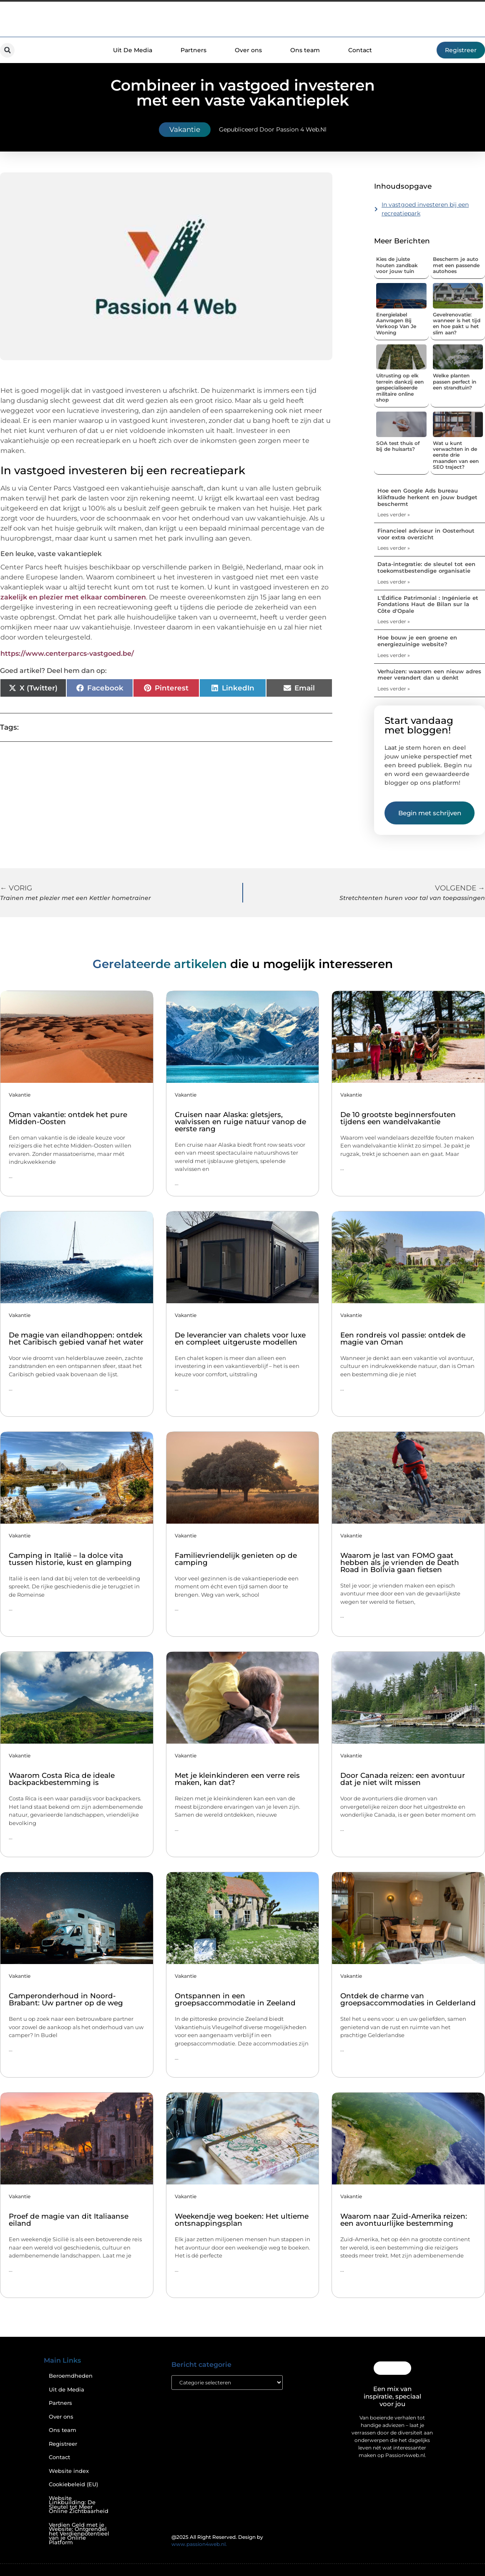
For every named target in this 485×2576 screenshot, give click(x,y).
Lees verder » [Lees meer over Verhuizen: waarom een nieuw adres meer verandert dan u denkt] (393, 688)
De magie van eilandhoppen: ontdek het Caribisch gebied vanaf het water (76, 1338)
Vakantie (184, 129)
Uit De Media (132, 50)
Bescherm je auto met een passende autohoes (456, 265)
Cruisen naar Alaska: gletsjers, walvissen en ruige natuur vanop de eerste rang (240, 1121)
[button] (7, 50)
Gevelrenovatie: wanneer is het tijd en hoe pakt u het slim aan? (456, 323)
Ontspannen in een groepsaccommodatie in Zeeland (235, 1999)
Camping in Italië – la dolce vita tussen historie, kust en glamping (70, 1559)
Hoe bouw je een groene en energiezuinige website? (417, 640)
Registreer (63, 2444)
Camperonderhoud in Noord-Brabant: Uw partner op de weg (66, 1999)
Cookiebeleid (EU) (73, 2484)
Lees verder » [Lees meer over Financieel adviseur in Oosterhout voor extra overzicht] (393, 548)
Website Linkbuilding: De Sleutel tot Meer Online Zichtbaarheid (78, 2505)
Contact (360, 50)
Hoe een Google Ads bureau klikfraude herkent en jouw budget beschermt (427, 497)
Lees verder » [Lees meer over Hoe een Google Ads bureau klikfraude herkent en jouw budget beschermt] (393, 514)
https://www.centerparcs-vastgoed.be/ (67, 653)
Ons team (305, 50)
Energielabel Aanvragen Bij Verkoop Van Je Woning (396, 323)
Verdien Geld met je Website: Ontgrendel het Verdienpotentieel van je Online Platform (79, 2534)
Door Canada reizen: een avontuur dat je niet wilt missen (402, 1779)
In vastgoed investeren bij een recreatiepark (425, 209)
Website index (69, 2471)
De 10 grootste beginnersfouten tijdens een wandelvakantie (398, 1118)
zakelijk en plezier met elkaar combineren (73, 597)
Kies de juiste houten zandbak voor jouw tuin (397, 265)
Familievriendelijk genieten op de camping (236, 1559)
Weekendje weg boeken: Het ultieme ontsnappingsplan (242, 2219)
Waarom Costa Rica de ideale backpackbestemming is (62, 1779)
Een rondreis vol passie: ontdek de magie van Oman (402, 1338)
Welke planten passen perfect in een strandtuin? (454, 381)
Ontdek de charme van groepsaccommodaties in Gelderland (408, 1999)
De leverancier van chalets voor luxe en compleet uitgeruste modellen (240, 1338)
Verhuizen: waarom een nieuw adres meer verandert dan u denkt (429, 674)
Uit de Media (66, 2389)
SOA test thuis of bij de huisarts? (398, 446)
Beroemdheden (71, 2376)
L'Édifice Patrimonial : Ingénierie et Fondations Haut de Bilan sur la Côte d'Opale (427, 604)
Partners (193, 50)
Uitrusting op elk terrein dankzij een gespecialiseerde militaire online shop (400, 387)
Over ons (248, 50)
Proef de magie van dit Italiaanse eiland (68, 2219)
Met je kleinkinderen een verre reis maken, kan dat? (237, 1779)
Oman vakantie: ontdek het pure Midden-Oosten (68, 1118)
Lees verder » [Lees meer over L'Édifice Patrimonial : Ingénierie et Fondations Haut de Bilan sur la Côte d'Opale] (393, 621)
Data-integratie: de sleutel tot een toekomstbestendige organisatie (426, 567)
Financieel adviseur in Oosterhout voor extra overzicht (426, 534)
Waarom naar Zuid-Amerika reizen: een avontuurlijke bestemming (403, 2219)
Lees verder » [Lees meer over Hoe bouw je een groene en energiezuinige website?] (393, 655)
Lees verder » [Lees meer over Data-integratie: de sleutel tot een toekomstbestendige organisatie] (393, 582)
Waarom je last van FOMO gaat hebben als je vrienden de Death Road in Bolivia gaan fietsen (399, 1562)
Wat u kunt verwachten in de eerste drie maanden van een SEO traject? (456, 455)
